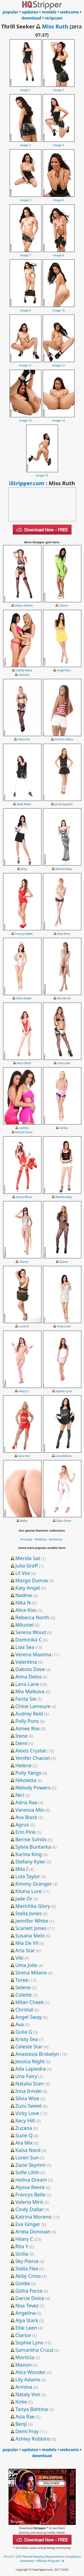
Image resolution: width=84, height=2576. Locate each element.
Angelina (25, 2312)
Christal (24, 2009)
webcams (69, 12)
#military (40, 1539)
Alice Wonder (30, 2372)
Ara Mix (24, 2142)
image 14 (59, 418)
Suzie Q (23, 2135)
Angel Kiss (64, 670)
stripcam (53, 18)
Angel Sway (28, 2016)
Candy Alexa (23, 670)
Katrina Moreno (33, 2216)
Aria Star (25, 1950)
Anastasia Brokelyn (37, 2053)
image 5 (25, 198)
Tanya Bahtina (31, 2409)
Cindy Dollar (29, 2209)
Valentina (26, 1661)
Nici (19, 1794)
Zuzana (23, 2127)
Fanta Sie (25, 1698)
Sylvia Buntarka (33, 1846)
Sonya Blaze (24, 1197)
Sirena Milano (31, 1972)
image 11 (25, 363)
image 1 (25, 88)
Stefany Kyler (30, 1861)
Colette (23, 1994)
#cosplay (26, 1539)
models (49, 12)
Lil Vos (22, 1573)
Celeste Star (29, 2046)
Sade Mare (24, 804)
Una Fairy (26, 2076)
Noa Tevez (27, 2305)
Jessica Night (30, 2061)
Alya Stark (26, 2320)
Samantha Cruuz (34, 2349)
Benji (21, 2423)
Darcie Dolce (29, 2298)
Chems (63, 605)
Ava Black (26, 1817)
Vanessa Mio (29, 1809)
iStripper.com (26, 483)
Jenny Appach (63, 804)
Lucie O (24, 1326)
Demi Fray (27, 2431)
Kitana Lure (28, 1891)
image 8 (59, 253)
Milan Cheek (29, 2002)
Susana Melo (30, 1935)
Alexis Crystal (30, 1750)
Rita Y (21, 2246)
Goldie (22, 2283)
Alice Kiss (25, 1609)
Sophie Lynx (64, 1391)
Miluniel (24, 1624)
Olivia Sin (23, 739)
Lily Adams (27, 2379)
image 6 (59, 198)
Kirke (21, 2401)
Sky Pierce (27, 2261)
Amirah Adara (63, 739)
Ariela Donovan (33, 2231)
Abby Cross (28, 2275)
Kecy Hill (25, 2120)
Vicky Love (64, 1326)
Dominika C (28, 1639)
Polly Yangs (28, 1772)
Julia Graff (26, 1565)
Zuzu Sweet (28, 2105)
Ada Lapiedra (30, 2068)
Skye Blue (63, 934)
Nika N (23, 1602)
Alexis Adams (24, 605)
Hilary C (24, 1391)
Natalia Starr (29, 2083)
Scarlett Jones (31, 1928)
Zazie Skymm (30, 2164)
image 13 (25, 418)
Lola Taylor (27, 1876)
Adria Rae (26, 1802)
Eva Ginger (27, 2224)
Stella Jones (28, 1913)
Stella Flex (26, 2268)
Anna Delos (28, 1676)
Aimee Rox (27, 1728)
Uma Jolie (63, 1063)
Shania (23, 1262)
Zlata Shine (63, 1521)
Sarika (64, 1128)
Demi (21, 1743)
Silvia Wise (27, 2098)
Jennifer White (31, 1920)
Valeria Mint (29, 2201)
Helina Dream (31, 2179)
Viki (19, 1957)
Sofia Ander (24, 998)
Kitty (24, 869)
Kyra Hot (24, 1456)
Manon (23, 2364)
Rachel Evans (23, 1132)
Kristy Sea (26, 2039)
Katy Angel (27, 1587)
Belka (24, 1521)
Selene (23, 1987)
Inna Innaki (28, 2090)
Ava (19, 2024)
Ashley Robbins (32, 2438)
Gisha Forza (28, 2290)
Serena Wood (30, 1632)
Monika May (63, 869)
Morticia (24, 2357)
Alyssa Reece (30, 2187)
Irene (21, 1735)
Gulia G (23, 2031)
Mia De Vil (63, 998)
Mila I (21, 1868)
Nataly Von (27, 2394)
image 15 (42, 473)
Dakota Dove (30, 1669)
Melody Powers (32, 1787)
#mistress (55, 1539)
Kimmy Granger (33, 1883)
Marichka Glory (32, 1905)
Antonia (24, 675)
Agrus (22, 1824)
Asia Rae (25, 2416)
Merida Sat (27, 1558)
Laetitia (24, 1128)
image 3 (25, 143)
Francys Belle (24, 934)
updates (30, 12)
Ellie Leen (26, 2327)
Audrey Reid (29, 1713)
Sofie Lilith (27, 2172)
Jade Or (23, 1898)
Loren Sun (27, 2157)
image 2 (59, 88)
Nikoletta (25, 1780)
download (31, 18)
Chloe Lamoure (32, 1706)
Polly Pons (27, 1720)
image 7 (25, 253)
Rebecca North (32, 1617)
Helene (23, 1765)
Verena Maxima (33, 1654)
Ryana (64, 1262)
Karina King (28, 1854)
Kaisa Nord (27, 2150)
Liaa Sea (24, 1646)
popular (10, 12)
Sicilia (21, 2253)
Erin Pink (25, 1831)
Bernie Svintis (31, 1839)
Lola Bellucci (63, 1456)
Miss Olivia (24, 1063)
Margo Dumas (31, 1580)
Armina (23, 2386)
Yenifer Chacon (32, 1757)
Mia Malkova (29, 1691)
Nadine (23, 1595)
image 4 (59, 143)
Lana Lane (27, 1683)
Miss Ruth (55, 26)
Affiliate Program (48, 2561)
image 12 (59, 363)
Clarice (23, 2335)
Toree (21, 1979)
